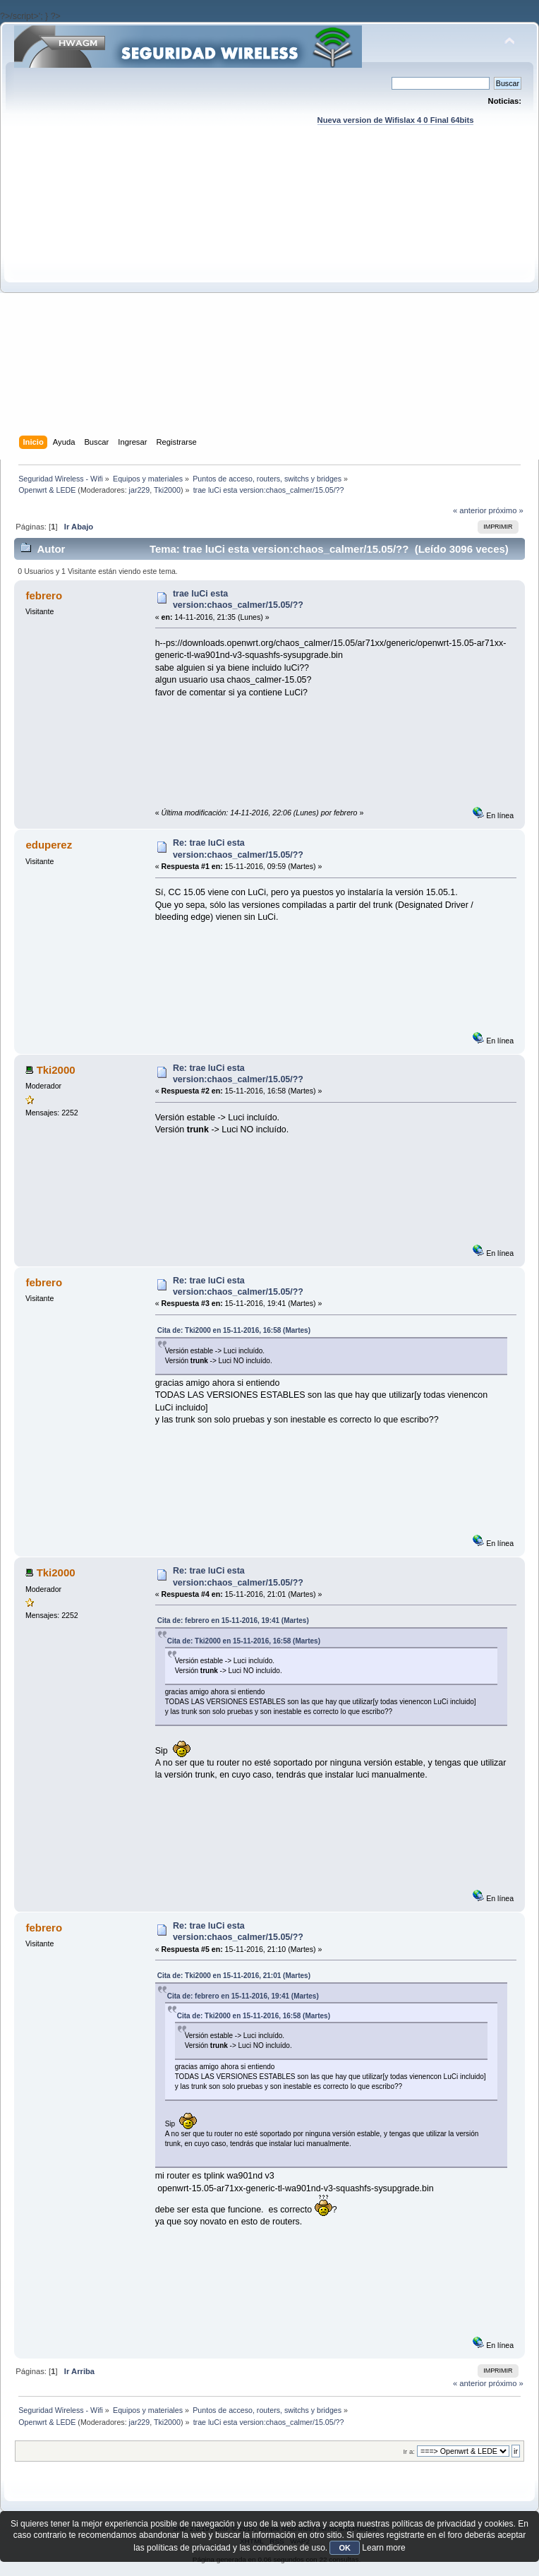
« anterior (469, 510)
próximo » (506, 510)
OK (345, 2548)
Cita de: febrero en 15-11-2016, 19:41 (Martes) (233, 1620)
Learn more (383, 2548)
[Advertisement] (141, 294)
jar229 (139, 490)
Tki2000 (167, 490)
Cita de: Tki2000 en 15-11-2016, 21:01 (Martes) (233, 1975)
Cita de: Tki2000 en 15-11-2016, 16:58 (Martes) (233, 1330)
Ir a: (408, 2451)
